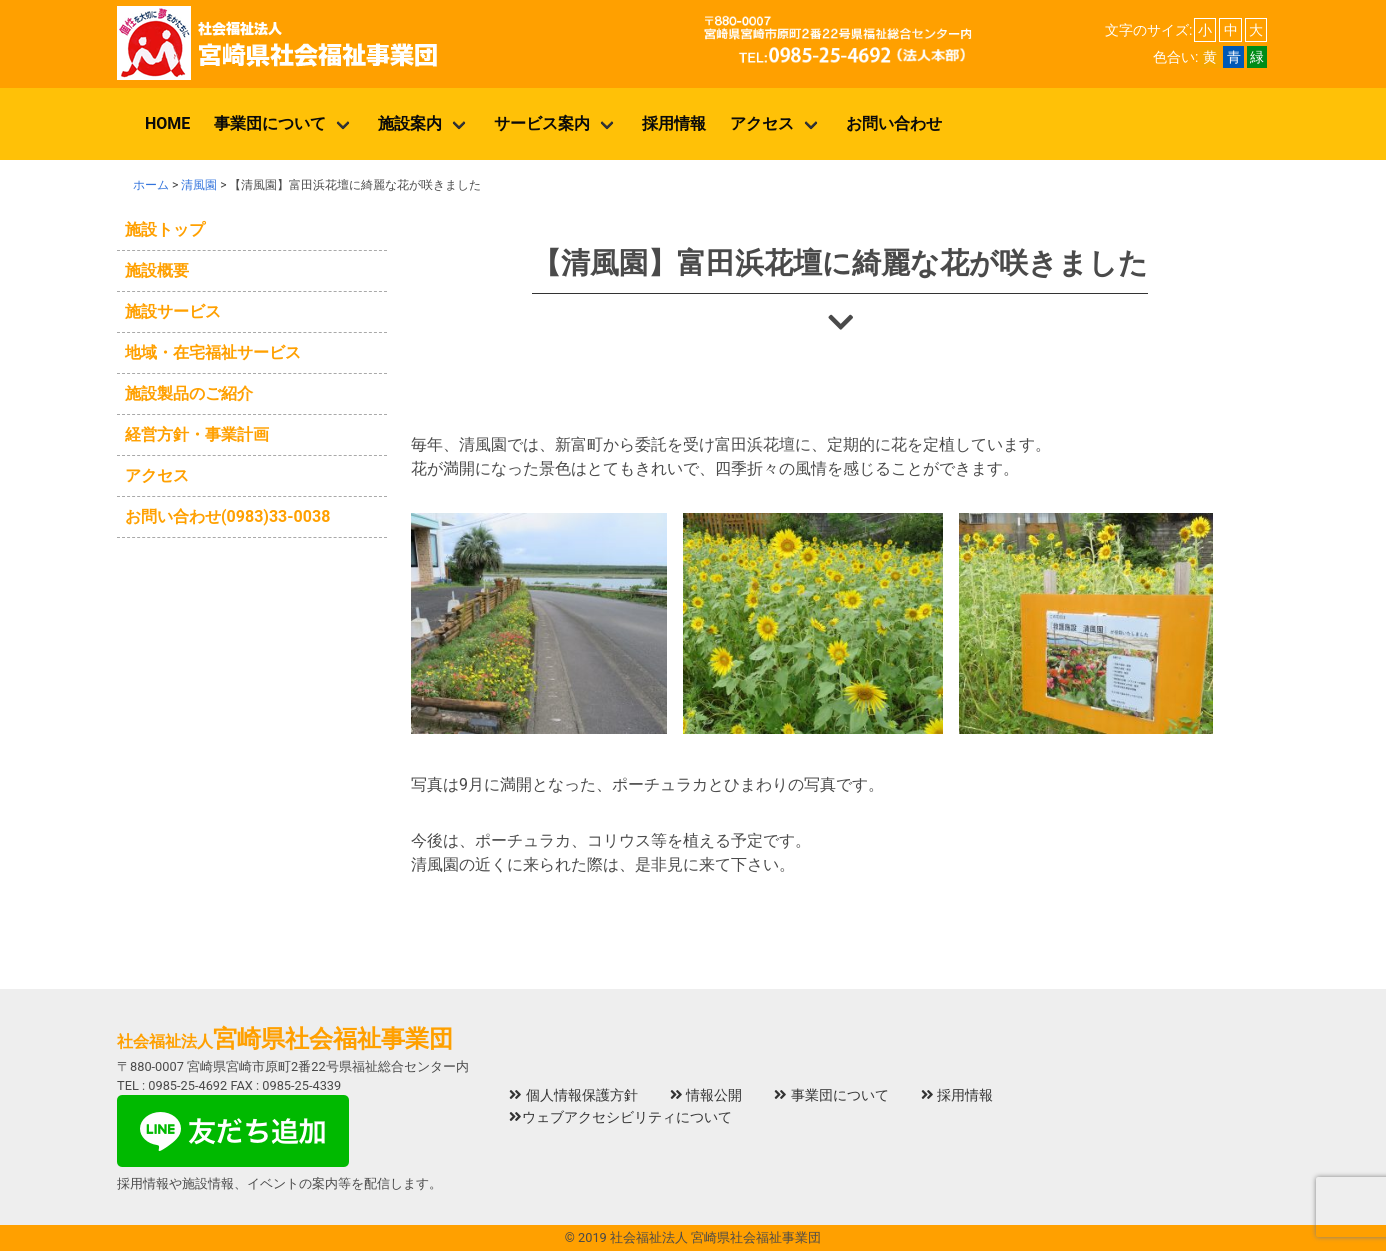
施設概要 (157, 270)
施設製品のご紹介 (189, 393)
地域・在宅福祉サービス (213, 352)
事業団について (270, 123)
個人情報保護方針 (573, 1095)
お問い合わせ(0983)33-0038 (227, 516)
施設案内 (410, 123)
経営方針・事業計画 (197, 434)
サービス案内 (542, 123)
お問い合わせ (894, 123)
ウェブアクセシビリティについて (620, 1117)
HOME (167, 123)
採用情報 (674, 123)
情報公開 (706, 1095)
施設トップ (165, 229)
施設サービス (173, 311)
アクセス (762, 123)
